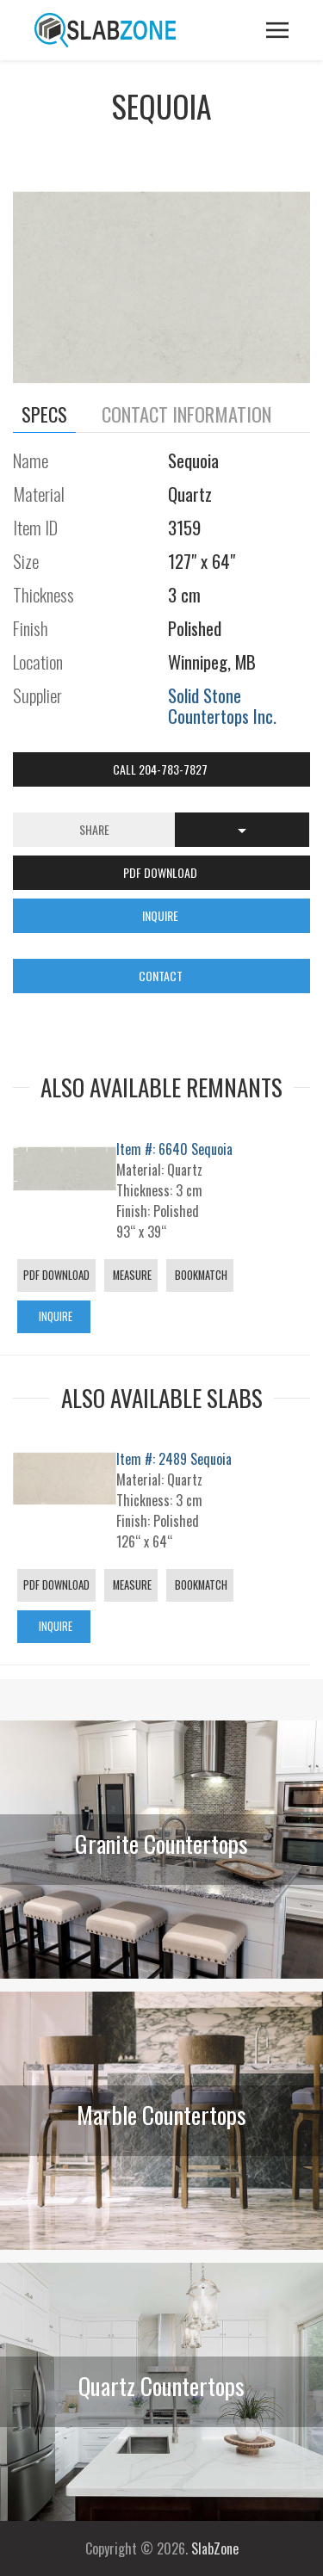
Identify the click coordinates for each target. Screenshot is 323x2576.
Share (94, 829)
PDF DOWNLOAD (161, 872)
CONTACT (162, 976)
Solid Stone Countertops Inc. (222, 705)
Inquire (54, 1316)
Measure (131, 1275)
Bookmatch (199, 1275)
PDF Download (56, 1275)
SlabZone (215, 2548)
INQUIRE (161, 915)
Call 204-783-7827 (161, 769)
